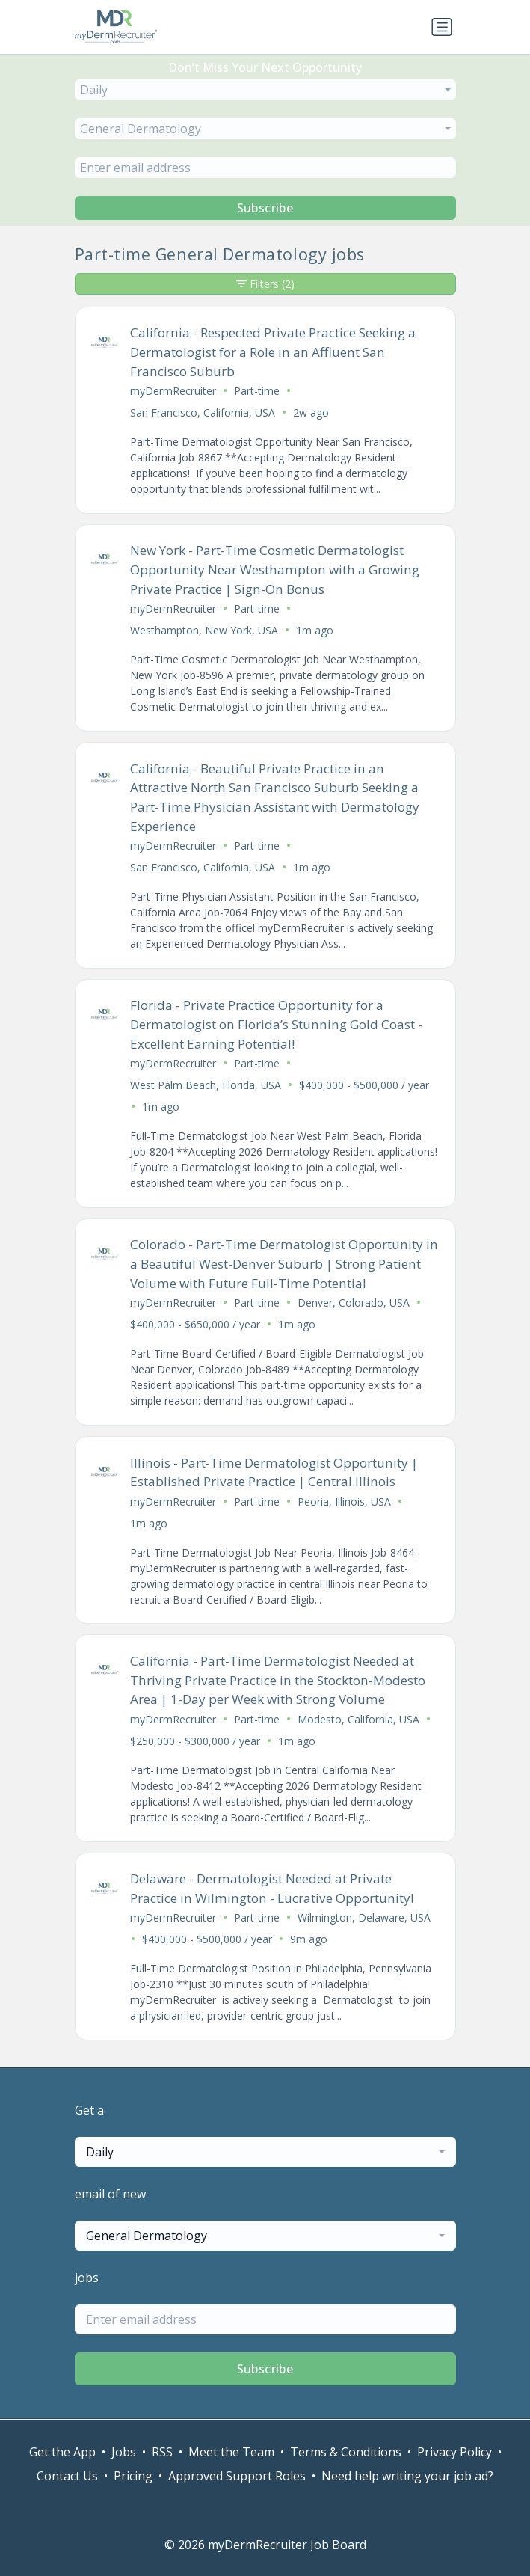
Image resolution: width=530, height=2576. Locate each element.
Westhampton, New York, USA (204, 630)
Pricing (133, 2476)
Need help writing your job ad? (407, 2476)
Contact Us (67, 2476)
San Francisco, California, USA (202, 412)
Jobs (123, 2452)
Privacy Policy (454, 2452)
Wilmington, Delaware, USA (364, 1917)
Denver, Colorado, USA (354, 1302)
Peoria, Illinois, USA (344, 1501)
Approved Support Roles (237, 2476)
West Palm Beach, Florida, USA (205, 1085)
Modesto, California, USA (358, 1719)
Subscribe (265, 208)
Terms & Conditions (345, 2452)
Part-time (257, 391)
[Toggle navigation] (442, 27)
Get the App (62, 2452)
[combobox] (265, 89)
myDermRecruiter (173, 391)
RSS (162, 2452)
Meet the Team (231, 2452)
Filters (265, 284)
